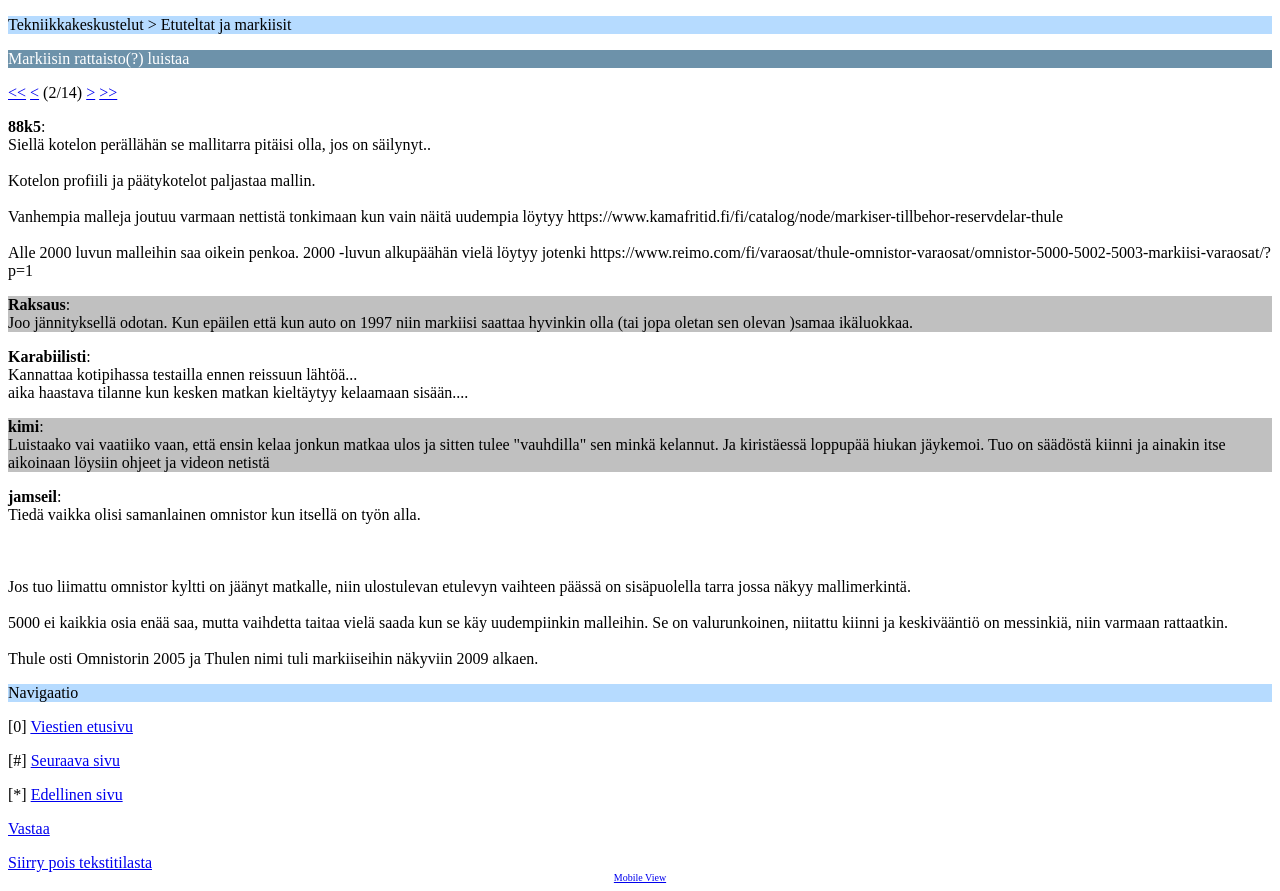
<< (17, 92)
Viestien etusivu (81, 726)
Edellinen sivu (77, 794)
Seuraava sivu (75, 760)
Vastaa (29, 828)
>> (108, 92)
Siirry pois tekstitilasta (80, 862)
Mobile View (640, 877)
